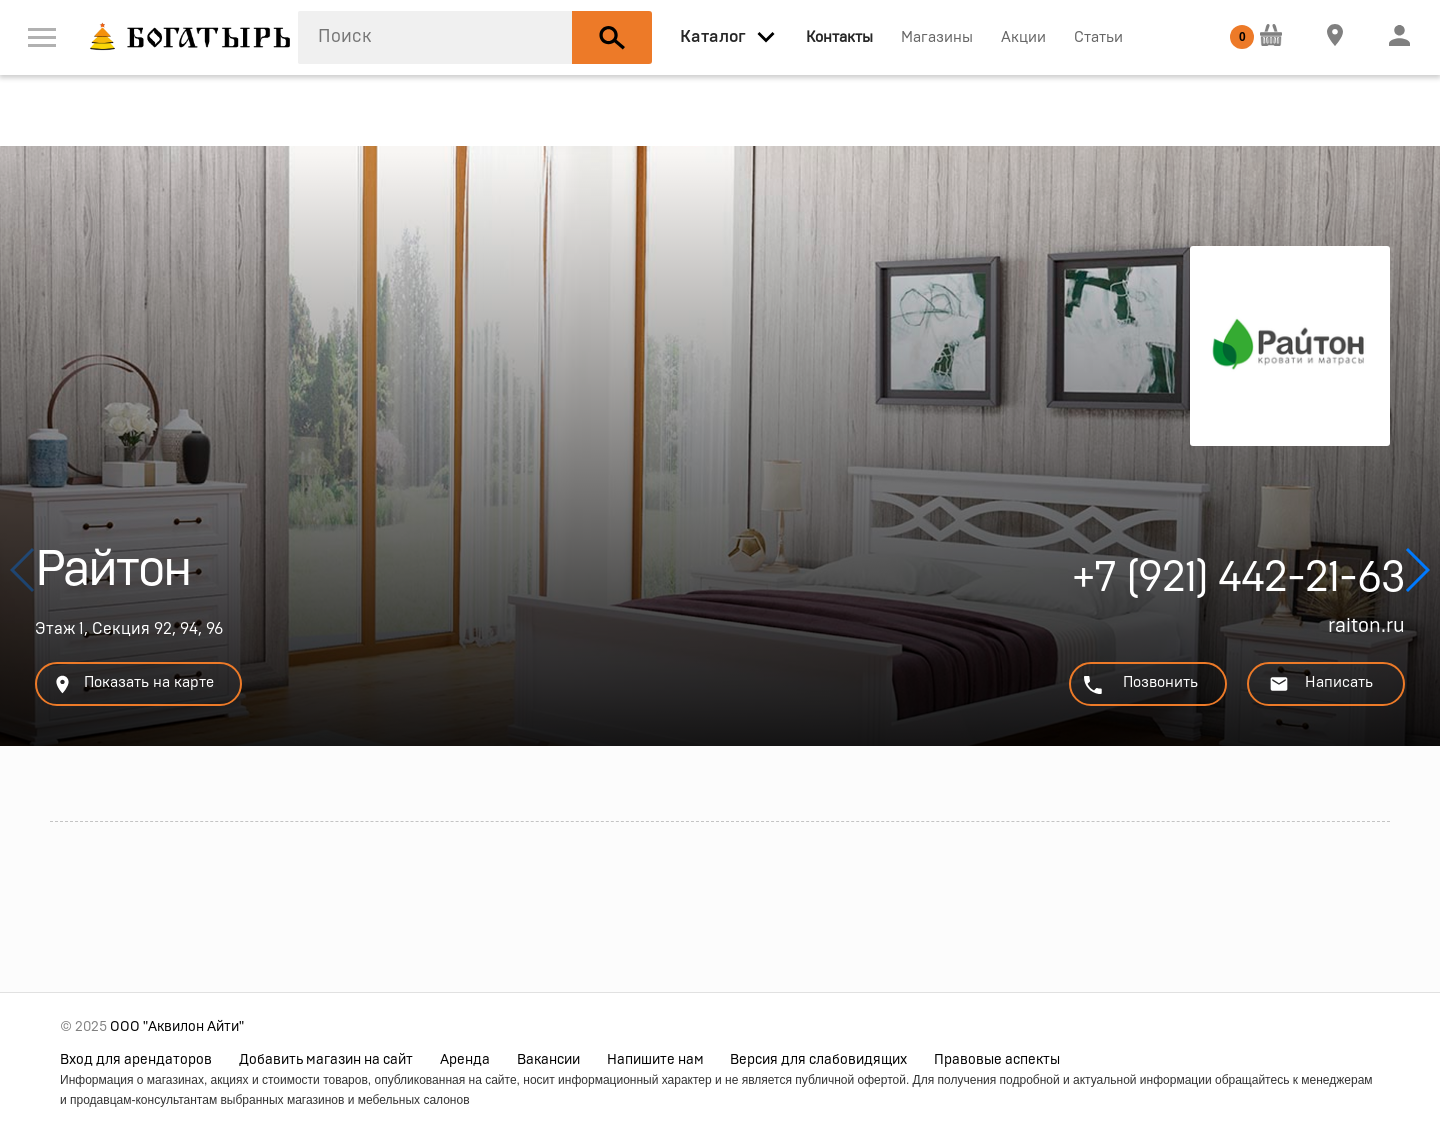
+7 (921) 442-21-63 (1238, 583)
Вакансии (548, 1060)
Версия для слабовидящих (818, 1060)
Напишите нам (655, 1060)
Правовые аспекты (997, 1060)
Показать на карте (133, 684)
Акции (1023, 37)
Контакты (839, 37)
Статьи (1098, 37)
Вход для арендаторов (136, 1060)
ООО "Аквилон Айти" (177, 1027)
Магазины (937, 37)
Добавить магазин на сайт (326, 1060)
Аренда (465, 1060)
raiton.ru (1366, 626)
